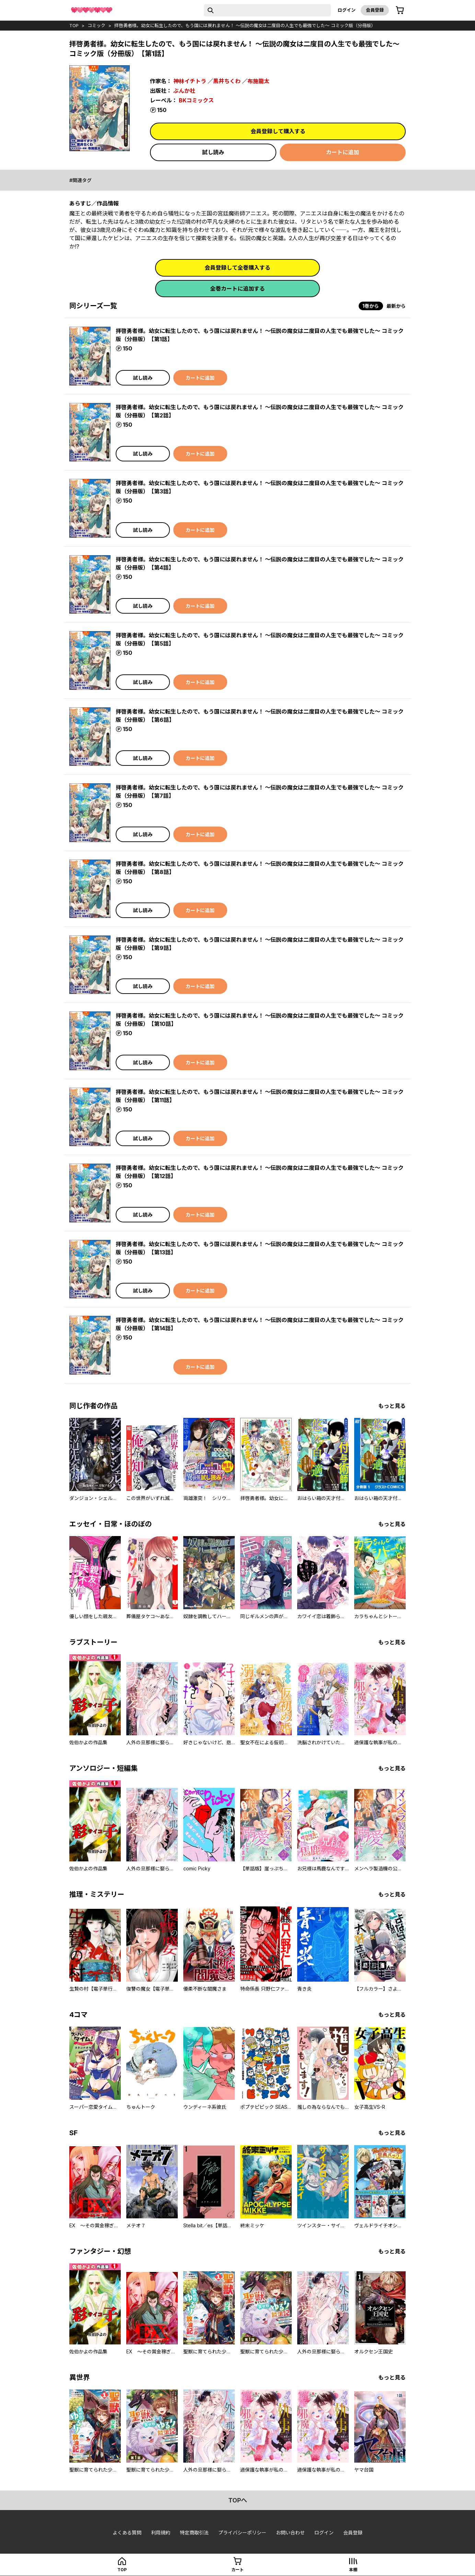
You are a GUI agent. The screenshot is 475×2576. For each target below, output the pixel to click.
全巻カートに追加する (237, 288)
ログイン (347, 10)
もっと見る (392, 1405)
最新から (396, 306)
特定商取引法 (194, 2532)
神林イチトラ (189, 81)
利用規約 (160, 2532)
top (74, 25)
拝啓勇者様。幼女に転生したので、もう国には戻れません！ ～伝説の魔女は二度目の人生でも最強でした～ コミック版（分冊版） (244, 25)
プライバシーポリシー (242, 2532)
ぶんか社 (184, 90)
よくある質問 (127, 2532)
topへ (237, 2500)
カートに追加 (342, 152)
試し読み (213, 152)
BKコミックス (196, 100)
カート (237, 2569)
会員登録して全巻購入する (237, 267)
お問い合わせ (290, 2532)
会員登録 (375, 10)
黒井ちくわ (227, 81)
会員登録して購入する (278, 131)
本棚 (353, 2569)
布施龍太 (258, 81)
